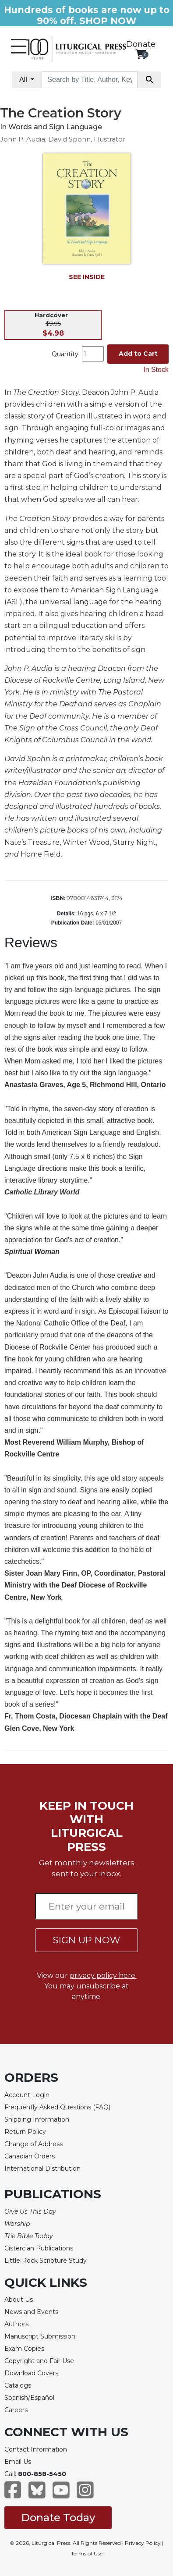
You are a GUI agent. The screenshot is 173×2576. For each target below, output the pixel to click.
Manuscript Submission (39, 2336)
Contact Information (35, 2449)
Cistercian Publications (38, 2248)
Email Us (17, 2462)
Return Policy (25, 2132)
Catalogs (17, 2385)
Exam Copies (24, 2349)
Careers (16, 2410)
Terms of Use (86, 2553)
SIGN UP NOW (86, 1940)
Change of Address (33, 2144)
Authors (16, 2324)
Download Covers (31, 2373)
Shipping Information (36, 2119)
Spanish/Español (29, 2398)
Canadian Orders (29, 2156)
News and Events (31, 2312)
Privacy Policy (143, 2543)
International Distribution (42, 2168)
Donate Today (58, 2517)
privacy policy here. (103, 1975)
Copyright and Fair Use (39, 2361)
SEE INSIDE (87, 277)
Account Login (26, 2095)
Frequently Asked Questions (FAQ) (57, 2107)
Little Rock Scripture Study (45, 2260)
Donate (140, 44)
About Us (18, 2299)
